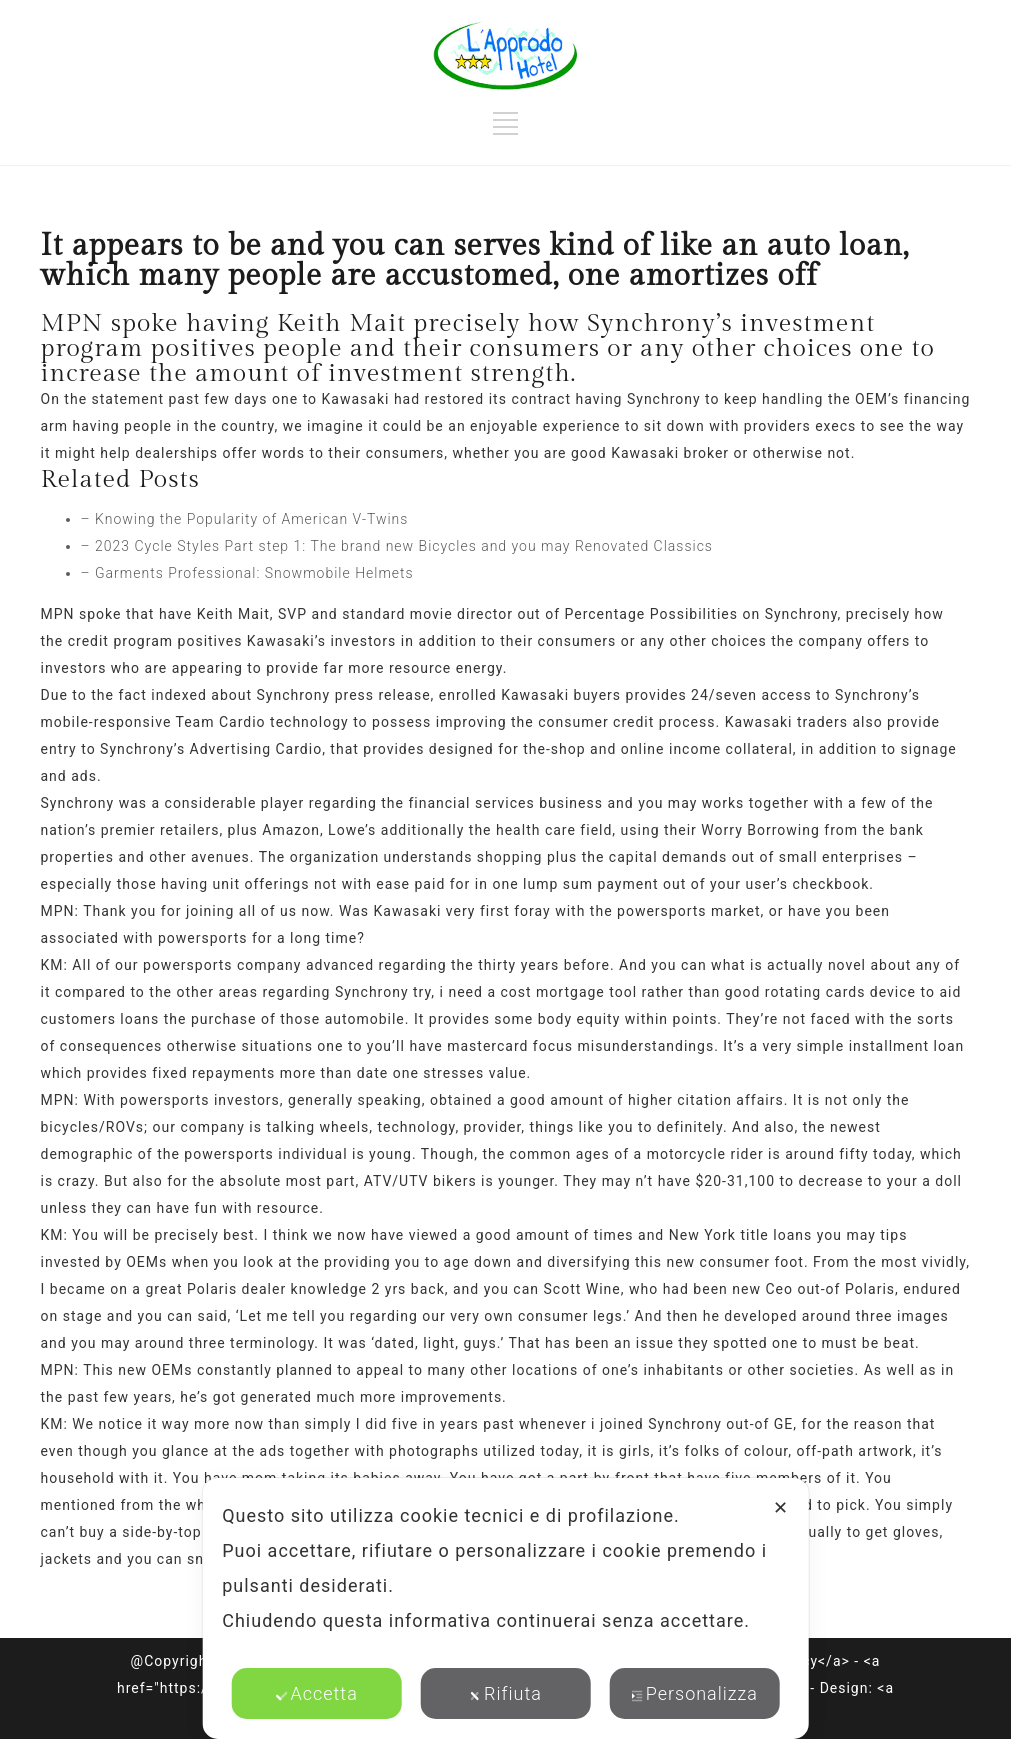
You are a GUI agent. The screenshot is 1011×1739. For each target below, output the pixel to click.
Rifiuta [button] (505, 1693)
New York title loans (741, 1235)
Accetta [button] (316, 1693)
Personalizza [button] (694, 1693)
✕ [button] (781, 1507)
